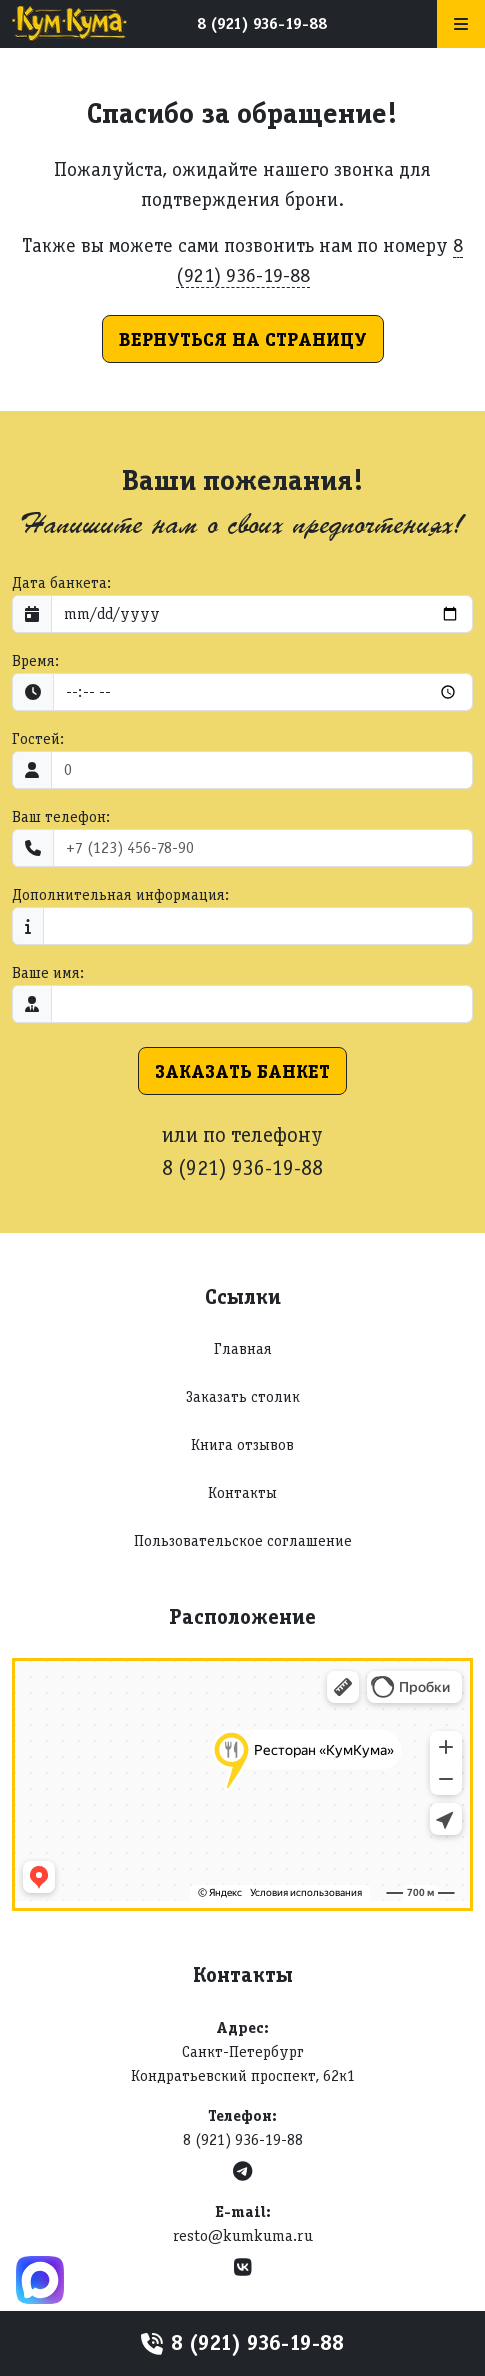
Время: (35, 660)
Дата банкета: (61, 582)
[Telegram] (242, 2171)
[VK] (243, 2267)
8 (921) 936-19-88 (262, 23)
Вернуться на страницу (243, 339)
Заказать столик (243, 1396)
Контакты (242, 1492)
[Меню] (461, 24)
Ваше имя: (48, 972)
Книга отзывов (242, 1444)
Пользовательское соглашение (243, 1540)
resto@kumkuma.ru (243, 2235)
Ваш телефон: (61, 816)
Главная (243, 1348)
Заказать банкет (242, 1071)
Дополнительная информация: (120, 894)
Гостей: (38, 738)
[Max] (40, 2280)
